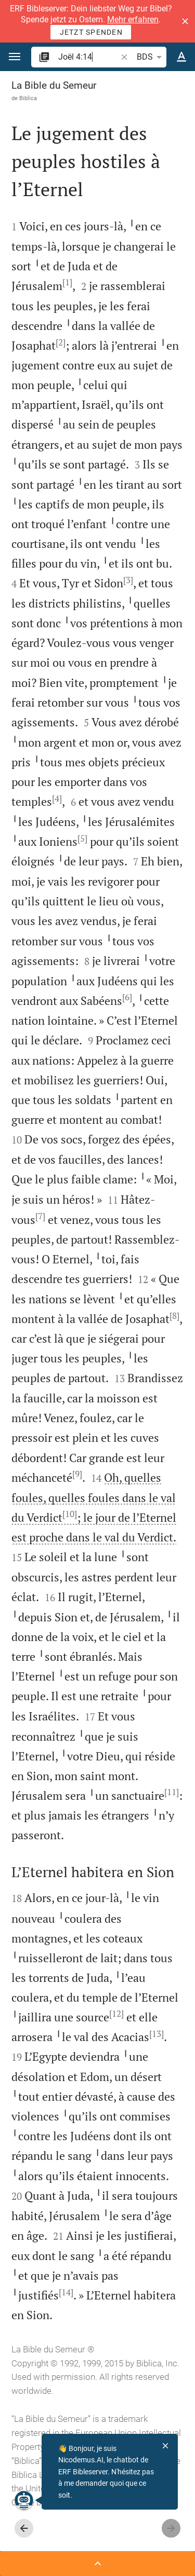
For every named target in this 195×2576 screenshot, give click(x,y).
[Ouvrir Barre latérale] (97, 2563)
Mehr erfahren (133, 19)
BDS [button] (151, 57)
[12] (116, 2013)
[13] (156, 2034)
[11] (171, 1792)
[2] (61, 342)
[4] (57, 798)
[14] (66, 2292)
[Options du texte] (181, 57)
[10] (69, 1514)
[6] (127, 997)
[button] (185, 21)
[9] (77, 1474)
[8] (174, 1315)
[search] (88, 57)
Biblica (28, 98)
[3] (128, 580)
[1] (67, 282)
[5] (82, 838)
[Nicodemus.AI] (24, 2500)
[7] (40, 1216)
